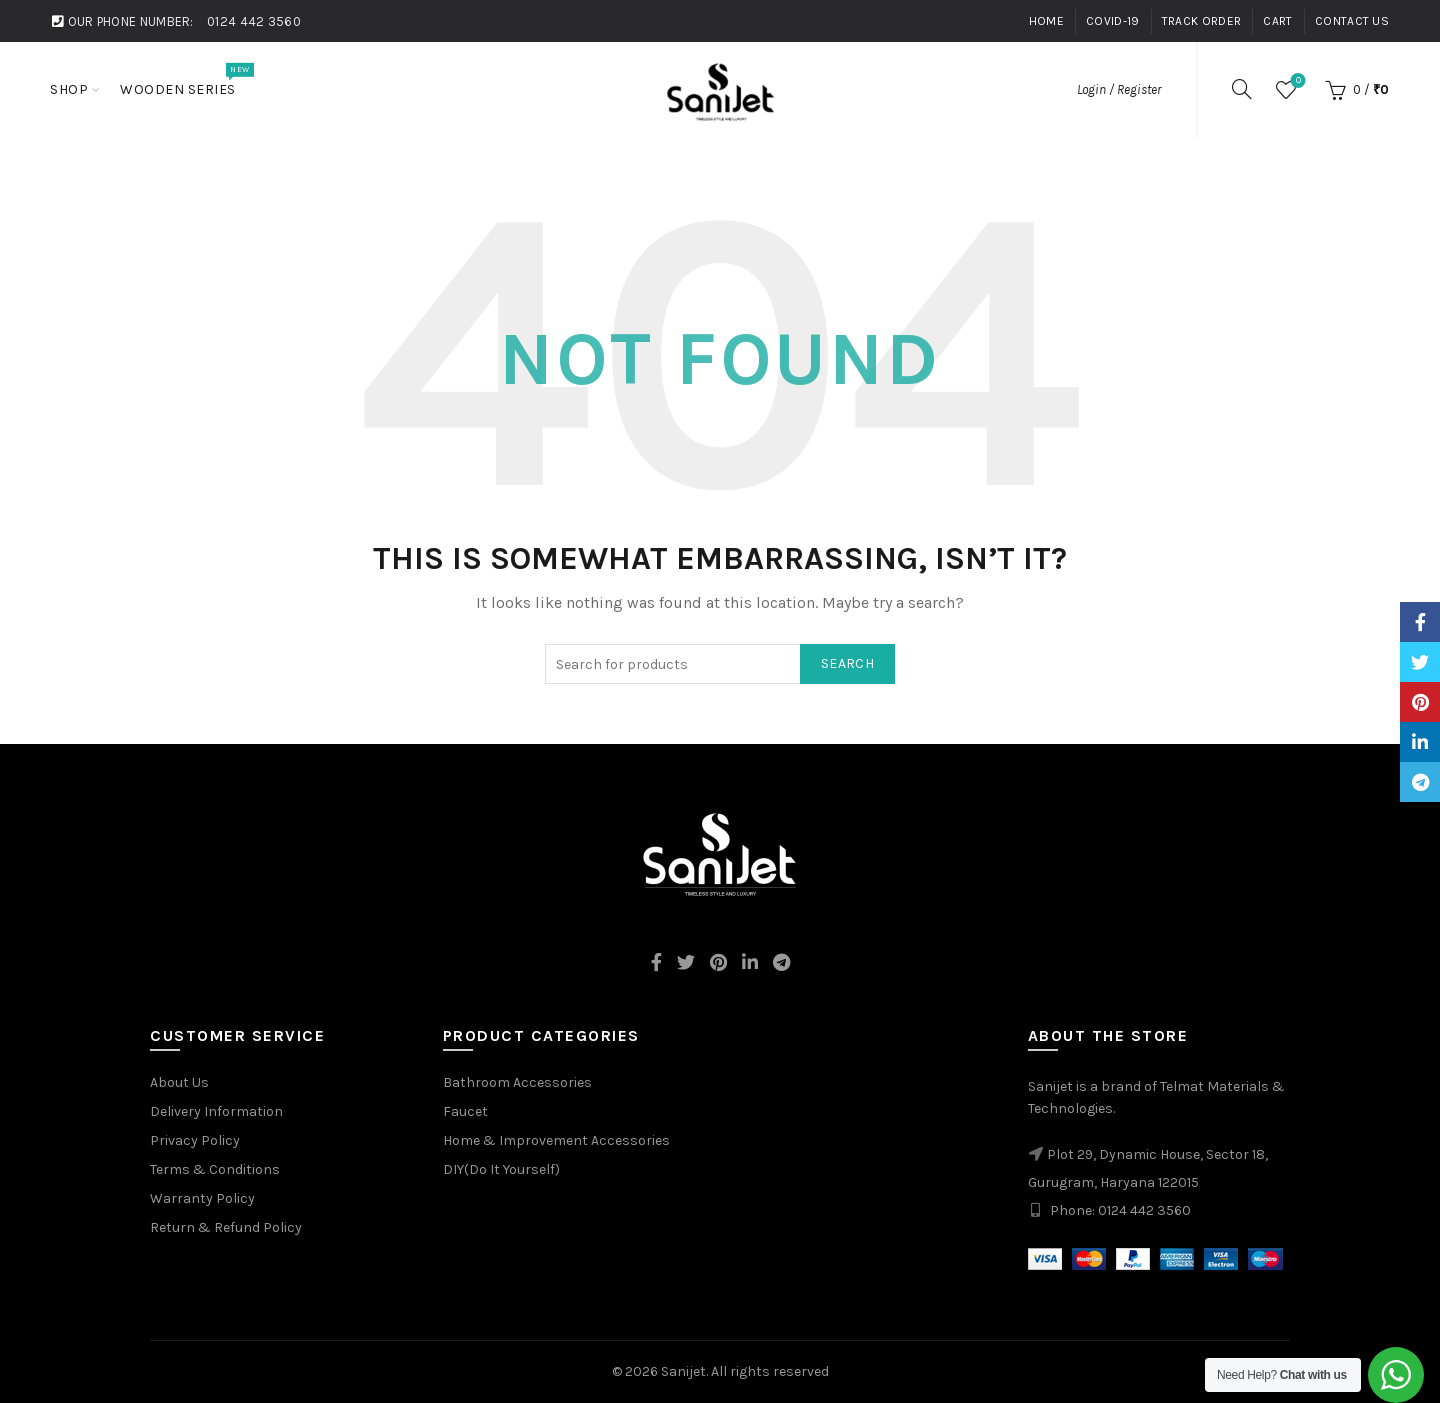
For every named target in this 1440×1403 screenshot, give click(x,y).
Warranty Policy (202, 1198)
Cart (1277, 21)
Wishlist (1296, 81)
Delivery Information (216, 1111)
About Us (179, 1082)
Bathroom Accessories (517, 1082)
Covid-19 (1112, 21)
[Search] (1242, 89)
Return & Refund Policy (226, 1227)
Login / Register (1119, 89)
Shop (69, 89)
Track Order (1201, 21)
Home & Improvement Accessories (556, 1140)
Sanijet (683, 1371)
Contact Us (1352, 21)
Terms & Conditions (215, 1169)
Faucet (465, 1111)
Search (847, 663)
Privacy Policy (195, 1140)
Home (1046, 21)
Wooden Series (184, 80)
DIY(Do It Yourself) (501, 1169)
